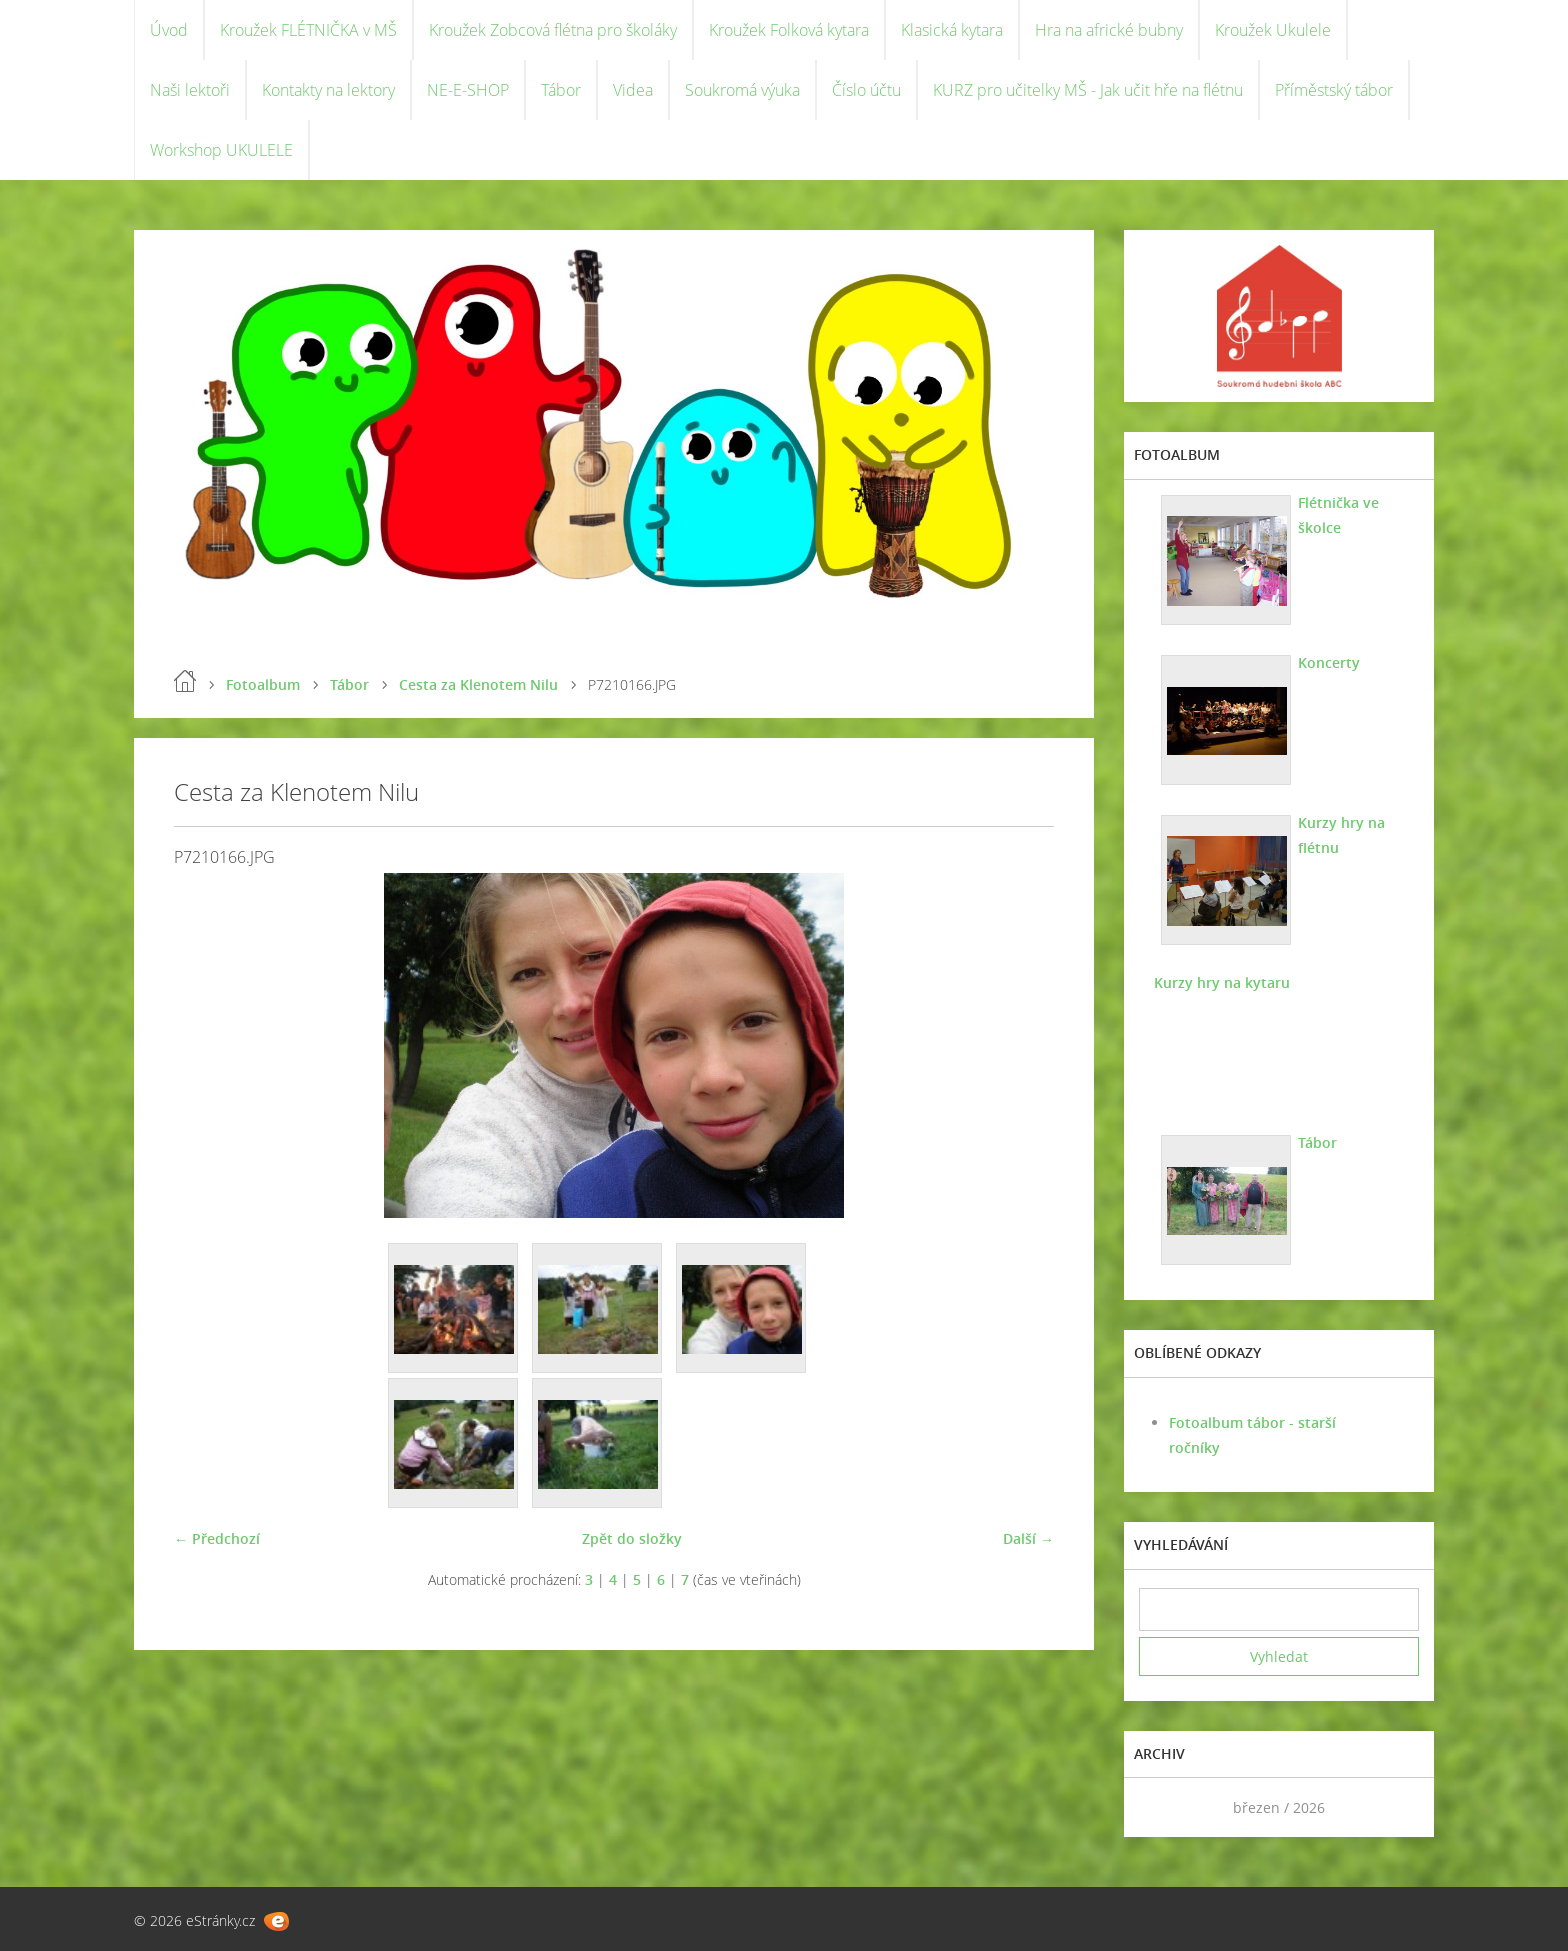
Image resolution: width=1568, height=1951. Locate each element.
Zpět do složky (632, 1538)
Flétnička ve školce (1338, 515)
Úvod (169, 30)
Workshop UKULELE (221, 150)
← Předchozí (217, 1538)
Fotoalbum (263, 684)
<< (1161, 1807)
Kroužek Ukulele (1273, 30)
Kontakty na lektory (328, 90)
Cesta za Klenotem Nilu (478, 684)
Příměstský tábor (1334, 90)
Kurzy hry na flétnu (1341, 835)
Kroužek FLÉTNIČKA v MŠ (308, 30)
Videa (633, 90)
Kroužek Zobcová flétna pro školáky (553, 30)
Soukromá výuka (742, 90)
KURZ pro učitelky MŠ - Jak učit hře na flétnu (1088, 90)
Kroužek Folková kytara (789, 30)
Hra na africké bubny (1109, 30)
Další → (1028, 1538)
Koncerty (1329, 662)
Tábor (561, 90)
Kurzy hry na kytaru (1222, 982)
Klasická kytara (952, 30)
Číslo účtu (866, 90)
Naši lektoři (190, 90)
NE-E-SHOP (468, 90)
